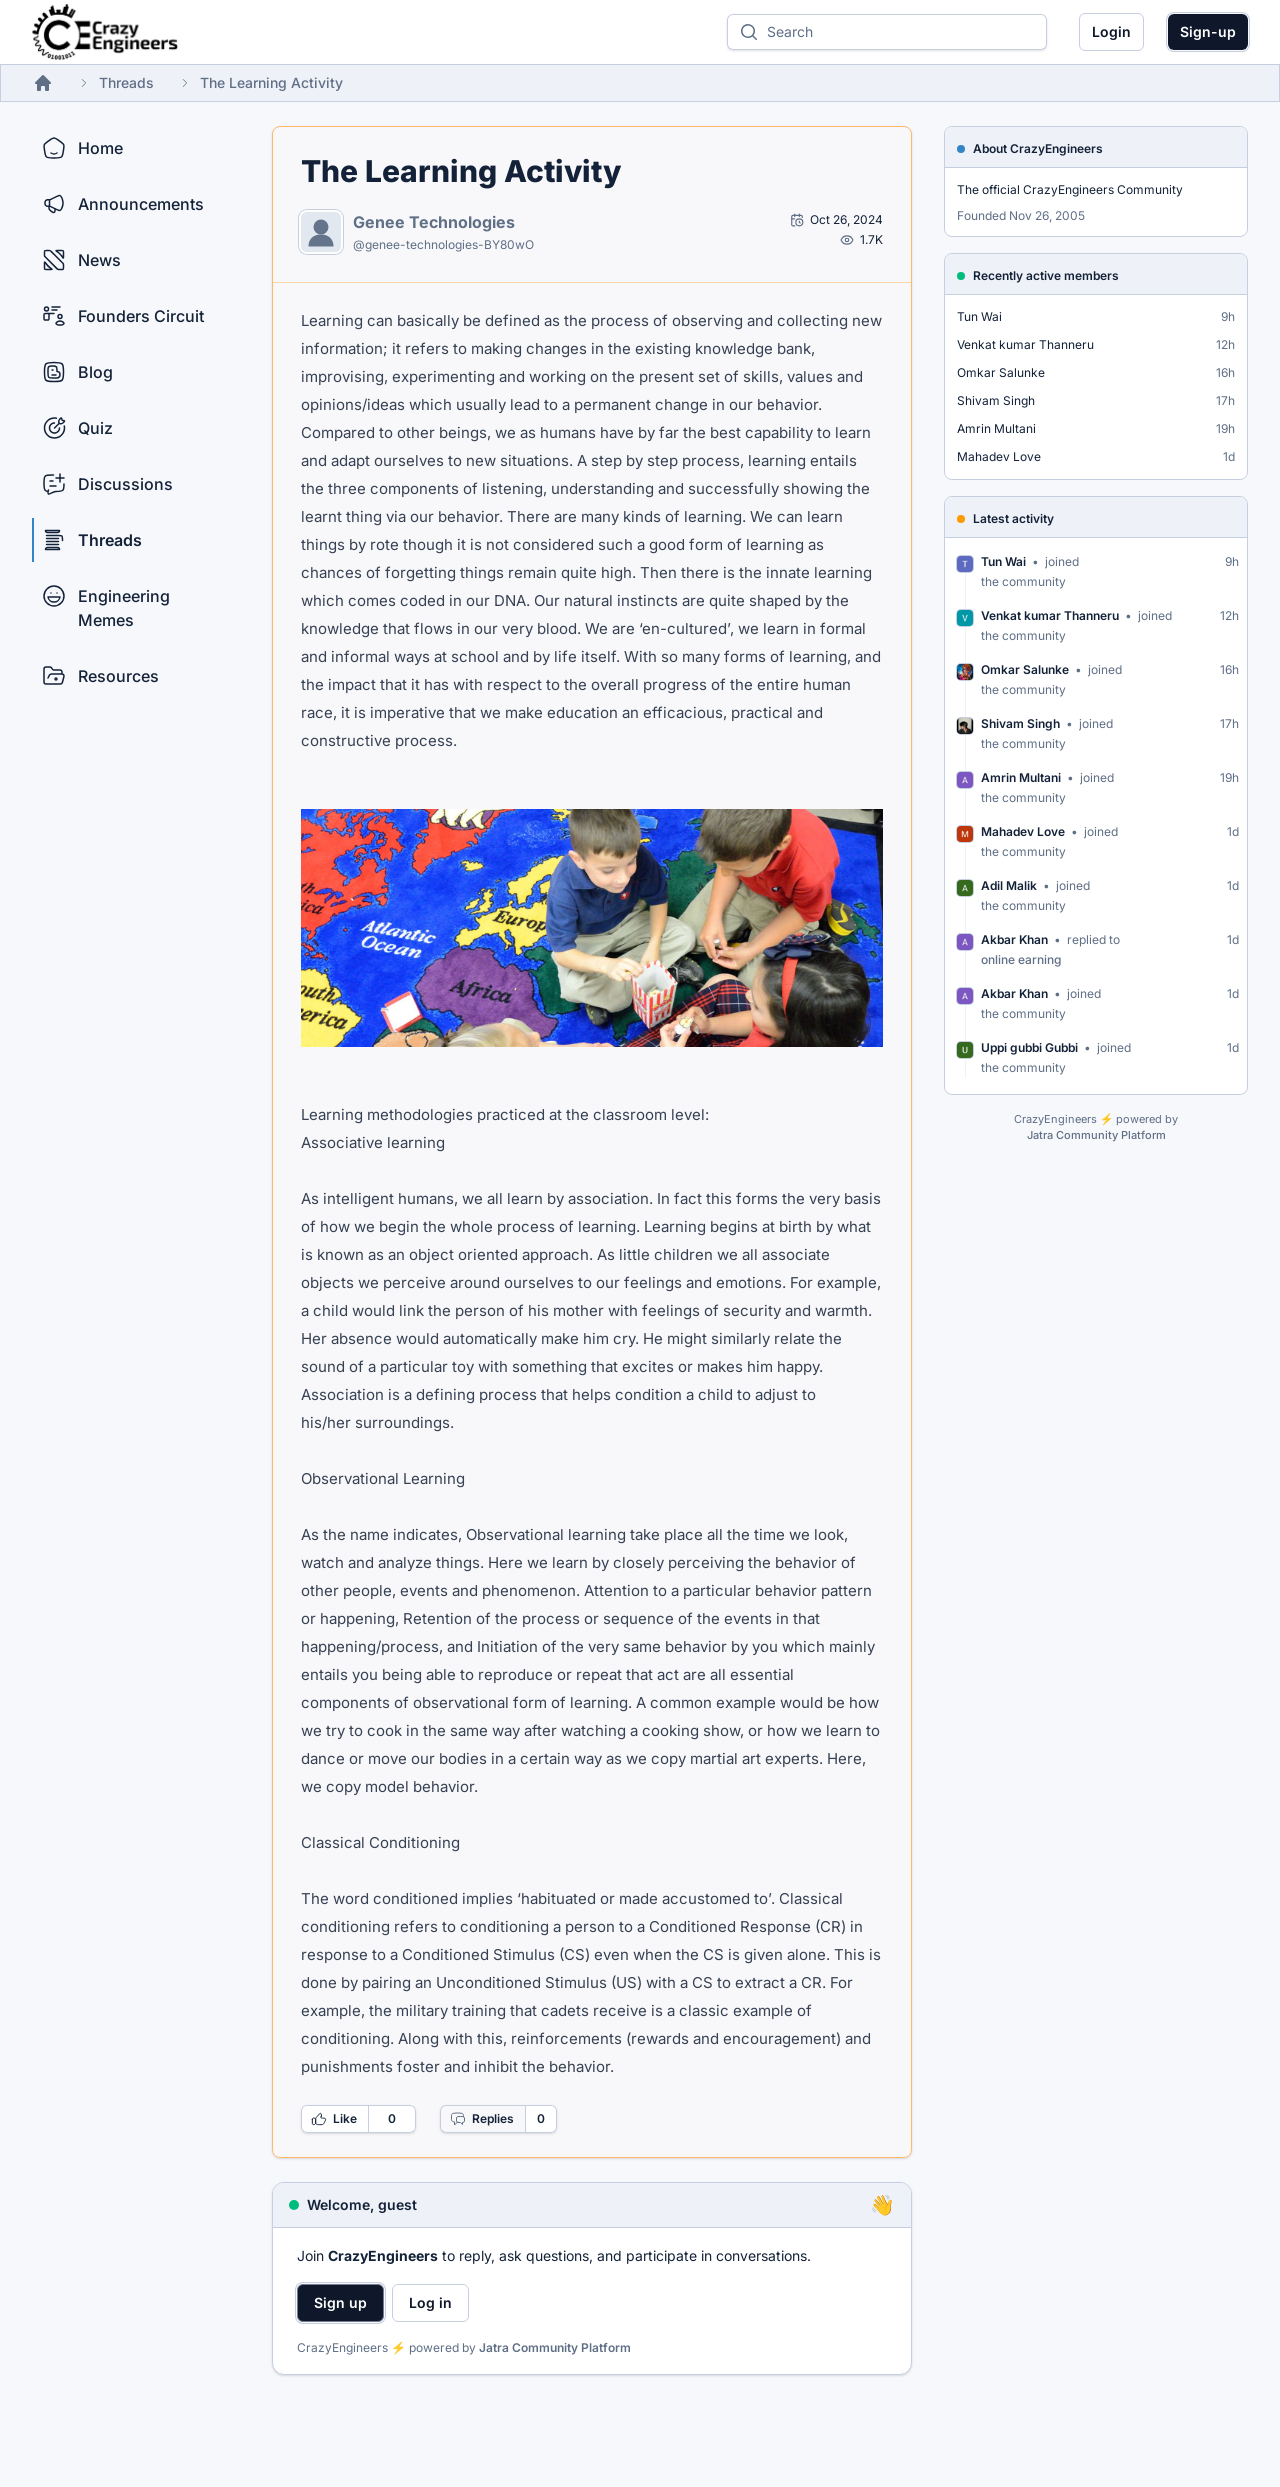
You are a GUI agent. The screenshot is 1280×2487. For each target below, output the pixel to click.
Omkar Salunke (1001, 372)
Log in (430, 2302)
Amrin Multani (996, 428)
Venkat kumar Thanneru (1025, 344)
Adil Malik (1009, 885)
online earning (1021, 959)
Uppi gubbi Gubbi (1029, 1047)
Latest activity (1013, 518)
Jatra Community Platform (555, 2347)
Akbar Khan (1014, 939)
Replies (482, 2119)
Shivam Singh (996, 400)
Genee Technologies (434, 222)
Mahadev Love (999, 456)
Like (334, 2119)
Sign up (340, 2302)
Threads (126, 82)
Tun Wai (979, 316)
